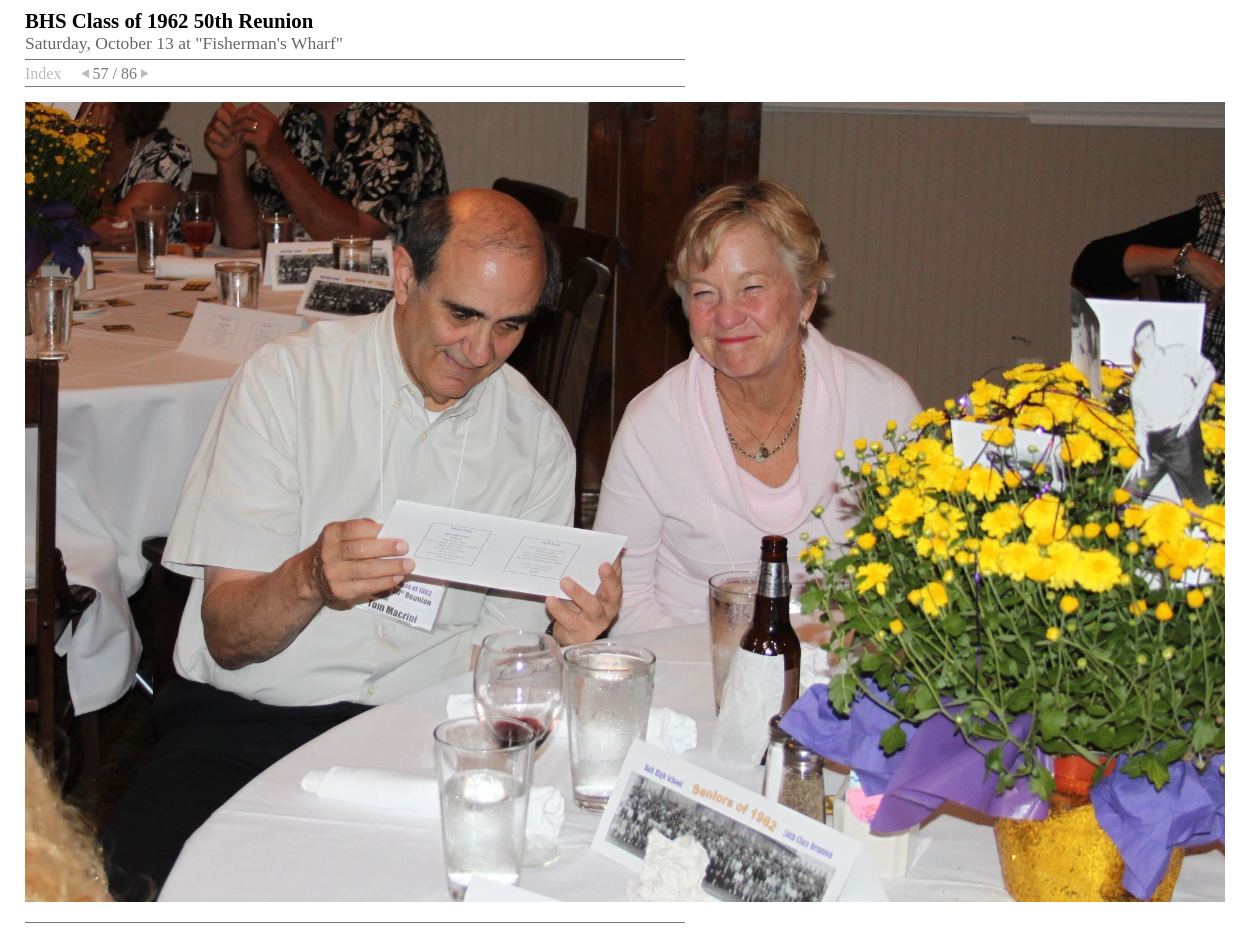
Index (43, 73)
